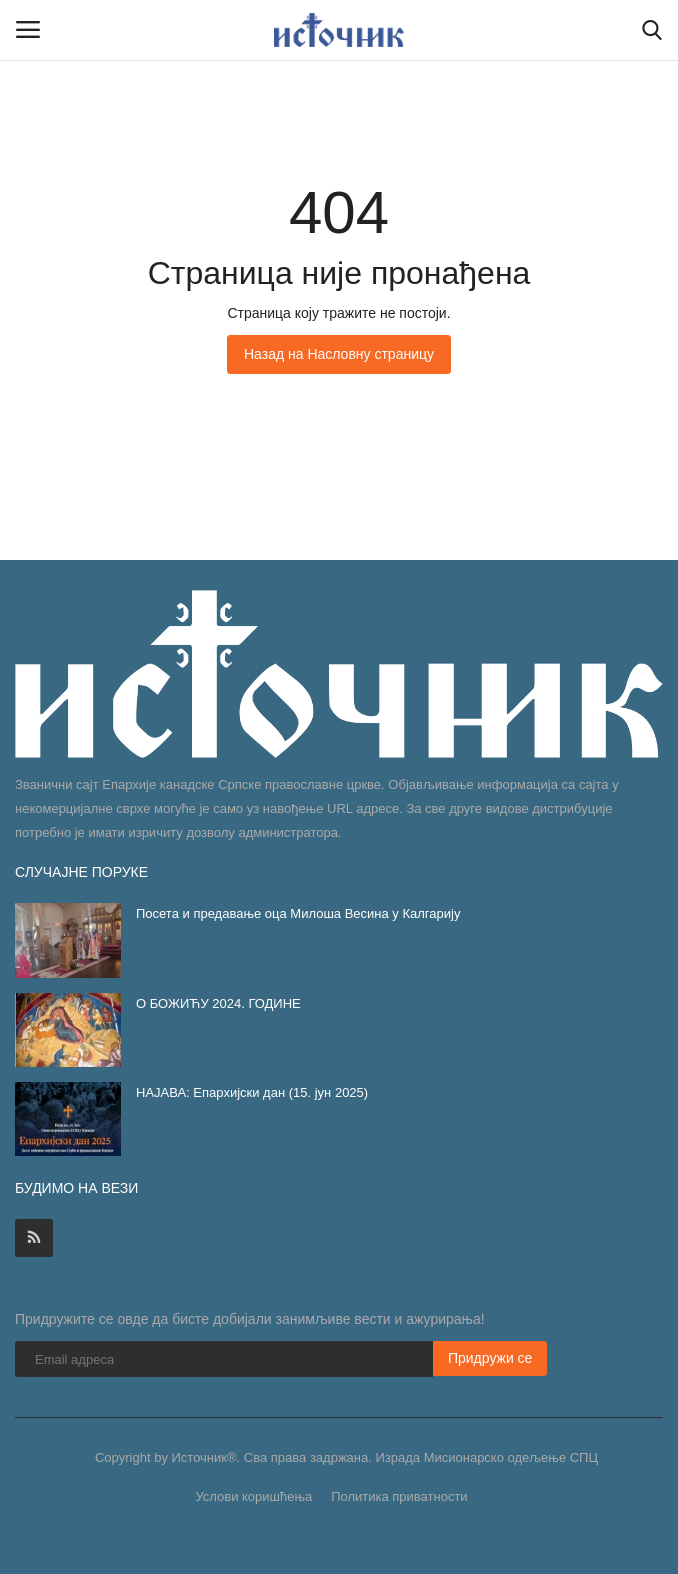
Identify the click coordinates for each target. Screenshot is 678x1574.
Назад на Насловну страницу (339, 354)
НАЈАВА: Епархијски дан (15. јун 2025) (252, 1092)
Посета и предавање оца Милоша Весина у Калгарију (298, 913)
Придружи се (490, 1358)
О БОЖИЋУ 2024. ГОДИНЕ (218, 1003)
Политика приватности (399, 1496)
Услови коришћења (253, 1496)
